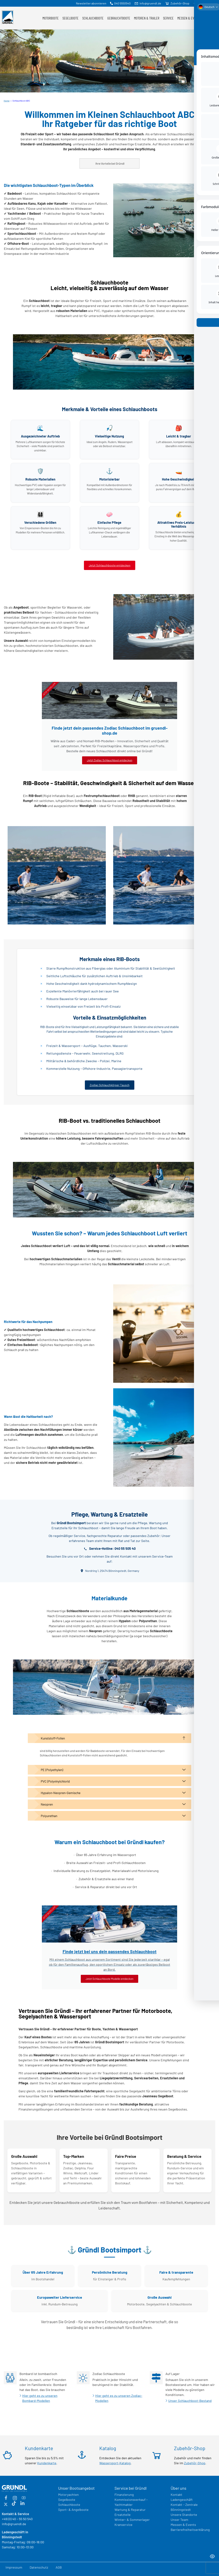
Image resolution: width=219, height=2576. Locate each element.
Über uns (210, 18)
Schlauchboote (93, 18)
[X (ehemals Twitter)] (5, 2504)
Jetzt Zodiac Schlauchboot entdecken (109, 760)
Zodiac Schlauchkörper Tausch (110, 1085)
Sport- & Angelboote (73, 2510)
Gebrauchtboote (118, 18)
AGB (59, 2567)
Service (168, 18)
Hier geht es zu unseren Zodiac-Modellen (118, 2398)
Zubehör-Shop (194, 2463)
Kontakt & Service (15, 2514)
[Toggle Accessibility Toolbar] (212, 2556)
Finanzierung (124, 2495)
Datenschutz (39, 2567)
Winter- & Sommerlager (132, 2520)
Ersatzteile (123, 2515)
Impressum (14, 2567)
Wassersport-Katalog (115, 2463)
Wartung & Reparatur (130, 2510)
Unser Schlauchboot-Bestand (190, 2401)
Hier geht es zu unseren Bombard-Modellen (39, 2398)
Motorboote (50, 18)
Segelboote (70, 18)
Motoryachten (68, 2495)
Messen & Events (189, 18)
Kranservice (123, 2525)
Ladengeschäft (182, 2500)
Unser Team (179, 2520)
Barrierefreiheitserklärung (190, 2530)
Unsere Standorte (184, 2515)
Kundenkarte (46, 2463)
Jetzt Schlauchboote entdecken (109, 565)
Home (6, 100)
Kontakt (176, 2495)
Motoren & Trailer (146, 18)
